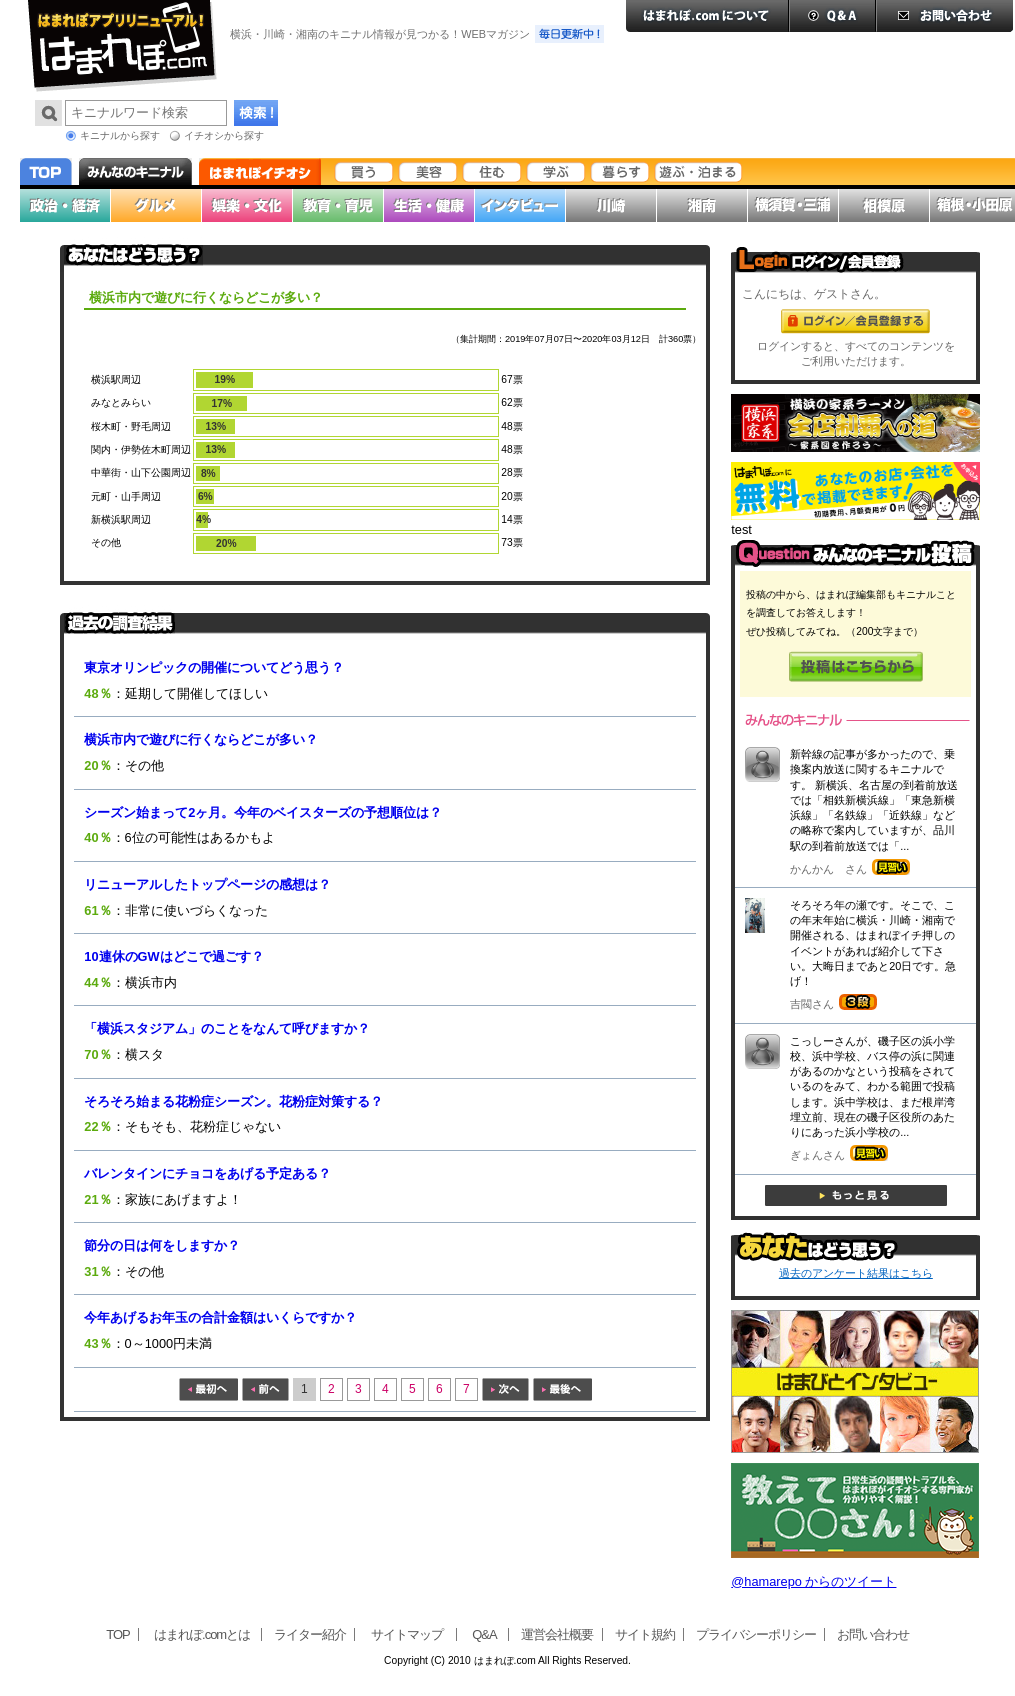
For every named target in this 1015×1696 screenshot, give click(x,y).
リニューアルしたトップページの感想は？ (207, 884)
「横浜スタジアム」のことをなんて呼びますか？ (227, 1028)
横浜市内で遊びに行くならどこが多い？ (201, 739)
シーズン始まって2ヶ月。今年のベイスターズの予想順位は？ (263, 812)
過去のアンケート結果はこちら (856, 1273)
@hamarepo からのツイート (813, 1581)
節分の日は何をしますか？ (162, 1245)
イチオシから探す (224, 135)
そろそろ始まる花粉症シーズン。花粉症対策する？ (233, 1101)
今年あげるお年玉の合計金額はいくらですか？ (220, 1317)
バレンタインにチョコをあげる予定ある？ (207, 1173)
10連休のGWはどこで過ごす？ (173, 956)
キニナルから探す (120, 135)
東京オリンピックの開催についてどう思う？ (214, 667)
